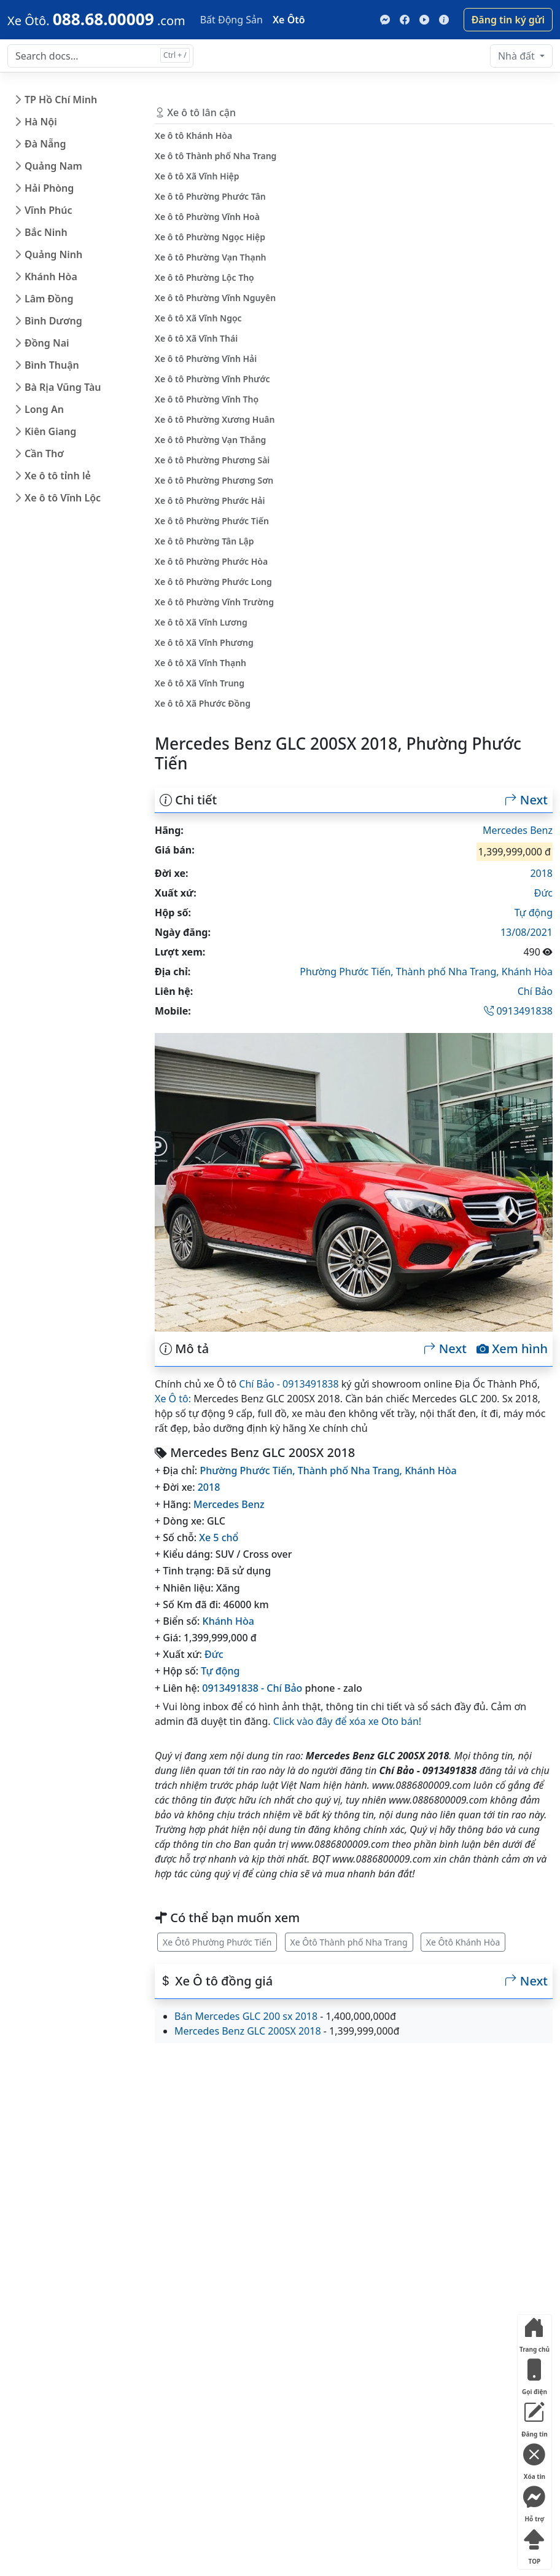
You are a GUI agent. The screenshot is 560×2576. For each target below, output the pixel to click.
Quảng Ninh (53, 254)
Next (526, 800)
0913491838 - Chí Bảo (252, 1688)
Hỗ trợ (534, 2502)
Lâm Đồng (49, 298)
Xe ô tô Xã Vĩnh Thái (196, 338)
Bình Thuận (52, 365)
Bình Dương (53, 321)
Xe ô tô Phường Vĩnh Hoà (207, 216)
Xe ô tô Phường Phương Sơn (214, 480)
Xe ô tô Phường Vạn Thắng (210, 440)
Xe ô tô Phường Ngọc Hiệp (210, 237)
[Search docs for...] (100, 56)
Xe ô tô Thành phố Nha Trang (215, 156)
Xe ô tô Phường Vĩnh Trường (214, 602)
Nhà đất (517, 56)
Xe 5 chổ (218, 1537)
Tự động (534, 912)
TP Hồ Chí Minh (61, 99)
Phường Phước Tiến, (348, 971)
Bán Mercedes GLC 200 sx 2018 (245, 2016)
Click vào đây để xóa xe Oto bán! (347, 1721)
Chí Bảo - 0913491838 (288, 1384)
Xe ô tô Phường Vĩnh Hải (206, 358)
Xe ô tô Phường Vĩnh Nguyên (215, 298)
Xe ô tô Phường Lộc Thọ (204, 277)
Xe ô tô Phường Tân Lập (204, 541)
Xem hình (512, 1348)
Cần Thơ (44, 453)
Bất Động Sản (231, 19)
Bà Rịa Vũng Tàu (63, 387)
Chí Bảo (535, 991)
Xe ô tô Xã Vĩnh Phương (204, 642)
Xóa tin (534, 2459)
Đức (543, 893)
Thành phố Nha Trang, (449, 971)
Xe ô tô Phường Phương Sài (212, 460)
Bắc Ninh (46, 232)
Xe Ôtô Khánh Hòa (463, 1942)
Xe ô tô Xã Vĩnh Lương (201, 622)
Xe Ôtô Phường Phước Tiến (217, 1942)
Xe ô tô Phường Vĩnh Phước (212, 379)
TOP (534, 2544)
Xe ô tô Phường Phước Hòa (211, 561)
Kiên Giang (50, 431)
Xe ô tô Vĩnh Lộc (63, 498)
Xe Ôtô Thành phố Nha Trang (349, 1942)
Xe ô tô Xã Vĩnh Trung (199, 683)
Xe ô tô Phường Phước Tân (210, 196)
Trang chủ (534, 2332)
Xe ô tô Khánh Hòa (193, 135)
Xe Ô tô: (173, 1398)
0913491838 (518, 1011)
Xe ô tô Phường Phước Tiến (212, 521)
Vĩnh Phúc (48, 210)
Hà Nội (41, 121)
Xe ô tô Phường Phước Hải (210, 500)
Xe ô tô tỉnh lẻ (58, 475)
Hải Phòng (49, 188)
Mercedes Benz (518, 830)
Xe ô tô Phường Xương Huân (214, 419)
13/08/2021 (526, 932)
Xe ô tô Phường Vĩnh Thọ (207, 399)
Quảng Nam (53, 166)
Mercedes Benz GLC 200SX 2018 (247, 2031)
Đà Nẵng (45, 144)
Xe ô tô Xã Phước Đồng (203, 703)
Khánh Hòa (51, 276)
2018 (541, 873)
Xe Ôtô (289, 19)
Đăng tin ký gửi (508, 19)
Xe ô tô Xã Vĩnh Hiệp (197, 176)
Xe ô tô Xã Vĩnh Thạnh (200, 663)
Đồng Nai (47, 343)
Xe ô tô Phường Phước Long (213, 581)
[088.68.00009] (96, 19)
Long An (44, 409)
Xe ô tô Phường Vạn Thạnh (210, 257)
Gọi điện (534, 2374)
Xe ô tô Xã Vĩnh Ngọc (198, 318)
